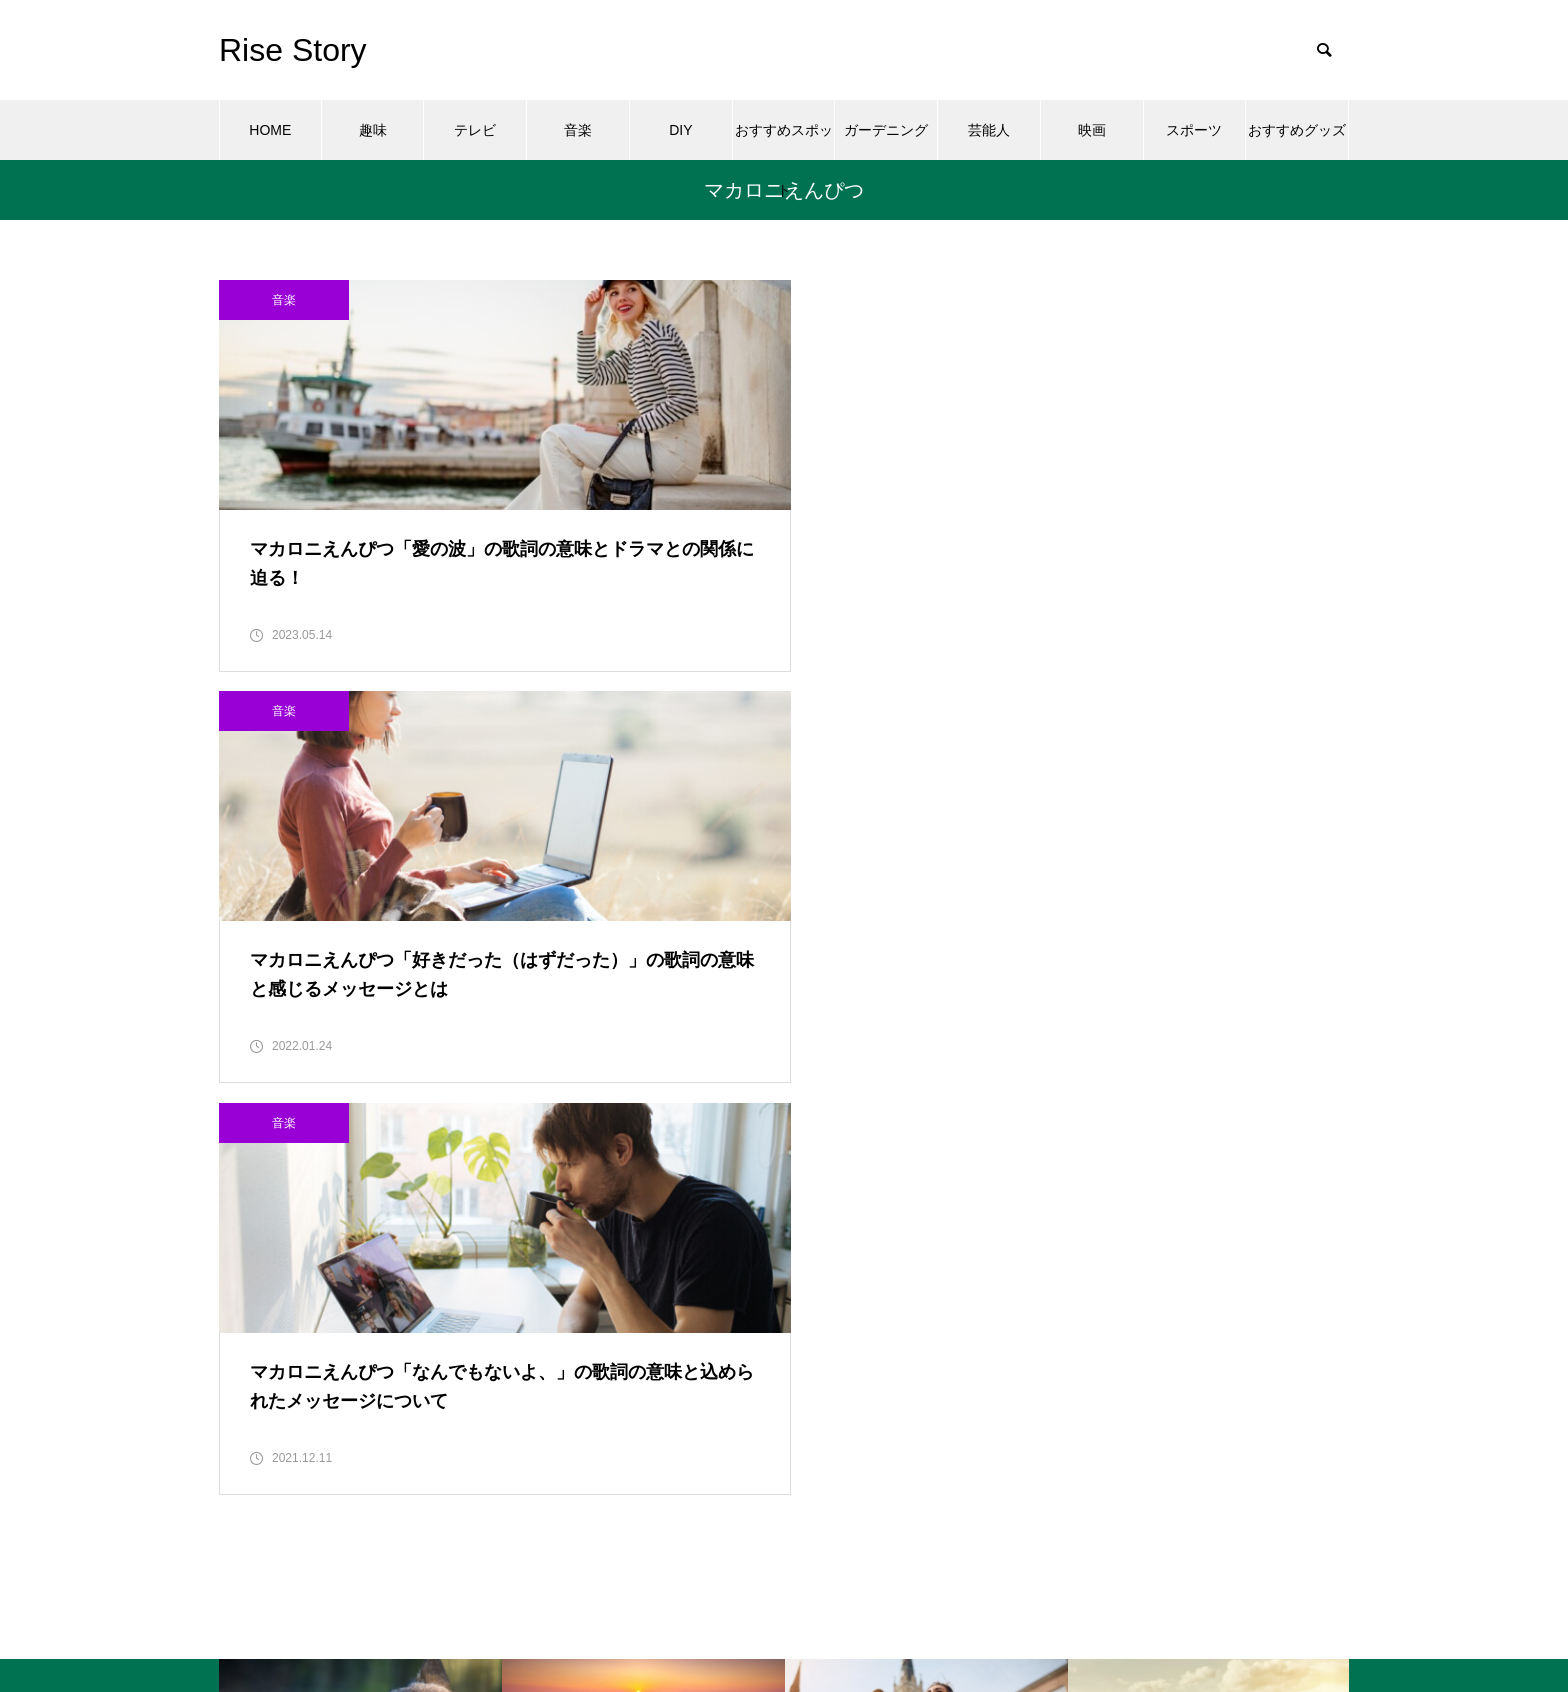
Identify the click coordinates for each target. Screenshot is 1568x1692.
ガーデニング (886, 130)
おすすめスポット (784, 141)
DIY (680, 130)
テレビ (475, 130)
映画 (1092, 130)
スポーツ (1194, 130)
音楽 (578, 130)
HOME (270, 130)
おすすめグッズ (1297, 130)
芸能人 (989, 130)
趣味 (373, 130)
